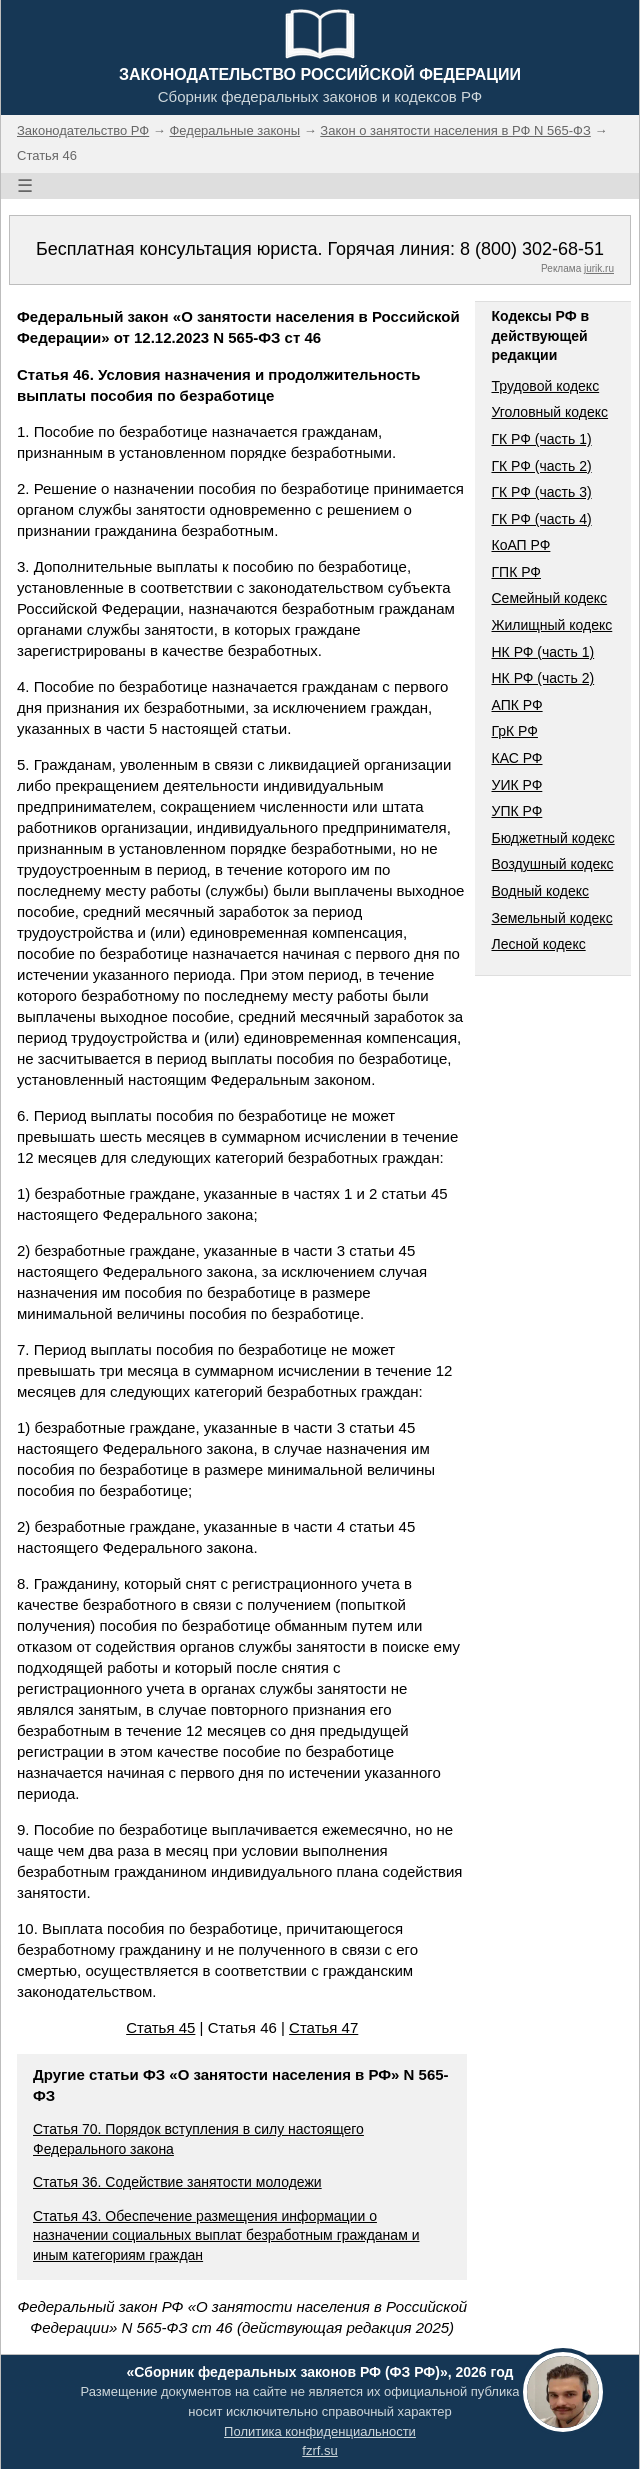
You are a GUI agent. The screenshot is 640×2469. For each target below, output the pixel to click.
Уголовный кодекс (549, 412)
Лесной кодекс (538, 944)
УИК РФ (516, 785)
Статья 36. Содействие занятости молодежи (177, 2182)
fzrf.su (319, 2450)
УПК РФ (516, 811)
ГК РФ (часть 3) (541, 492)
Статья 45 (160, 2027)
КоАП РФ (520, 545)
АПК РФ (516, 705)
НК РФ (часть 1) (542, 652)
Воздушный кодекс (552, 864)
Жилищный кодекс (551, 625)
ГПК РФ (516, 572)
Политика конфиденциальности (320, 2431)
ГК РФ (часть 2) (541, 466)
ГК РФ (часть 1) (541, 439)
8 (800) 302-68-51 (532, 249)
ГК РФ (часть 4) (541, 519)
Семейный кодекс (549, 598)
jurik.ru (599, 268)
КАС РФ (516, 758)
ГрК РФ (514, 731)
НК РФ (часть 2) (542, 678)
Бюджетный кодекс (552, 838)
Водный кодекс (540, 891)
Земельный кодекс (551, 918)
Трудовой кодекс (545, 386)
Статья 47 (323, 2027)
